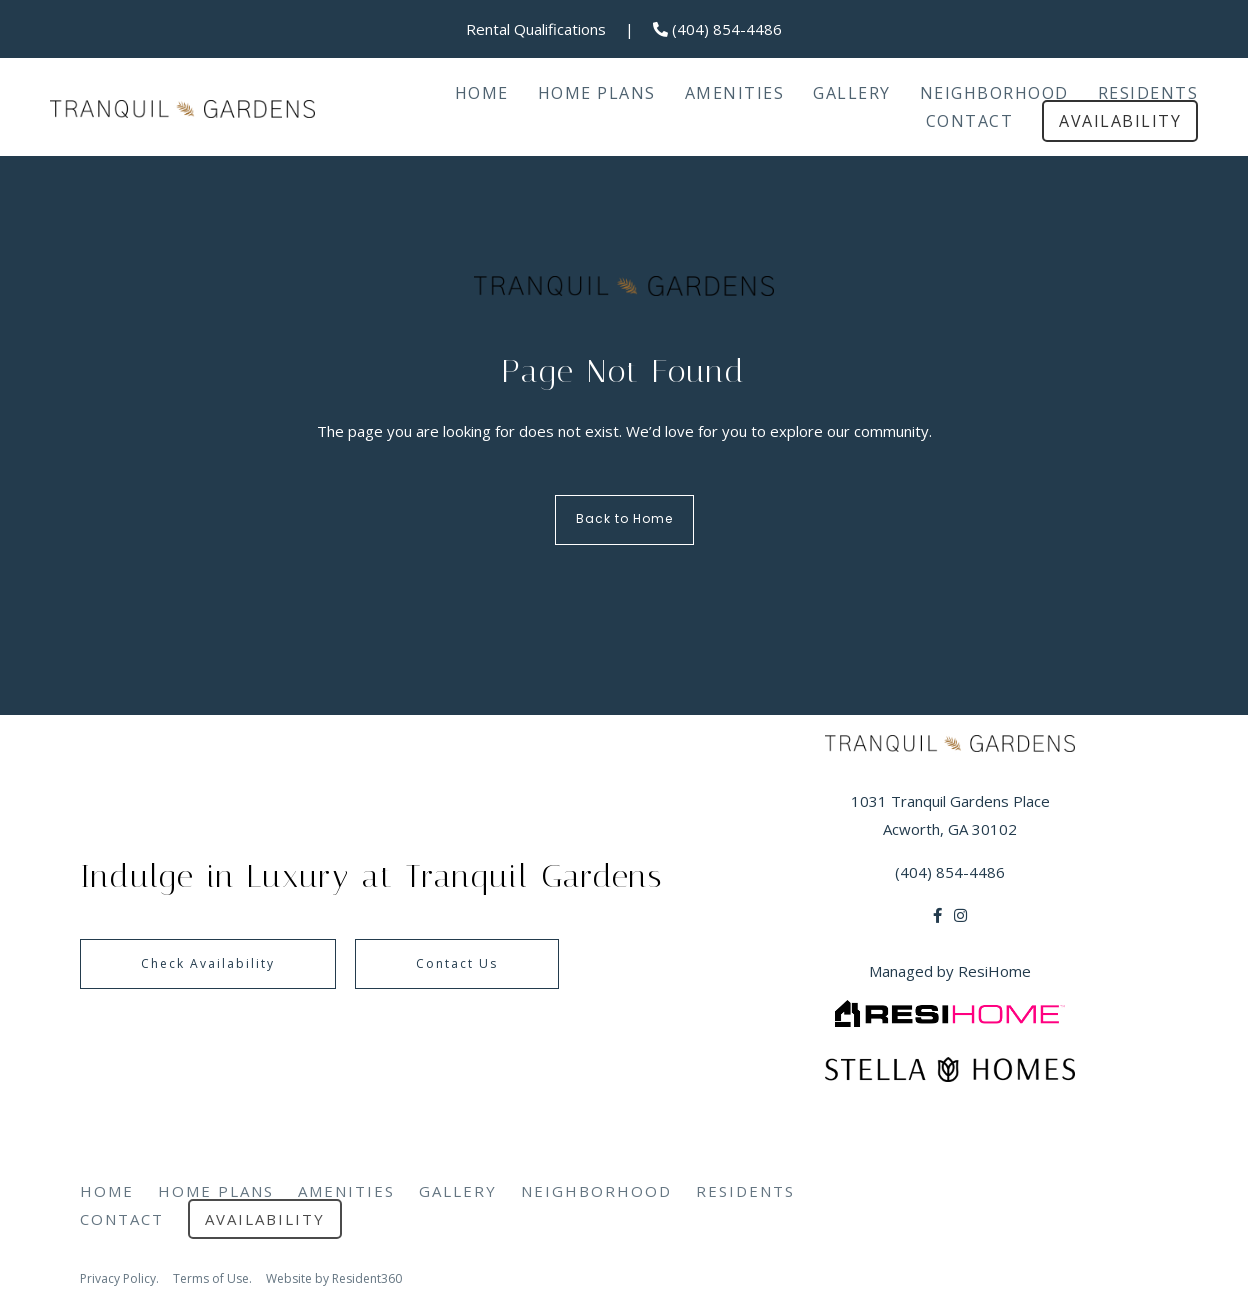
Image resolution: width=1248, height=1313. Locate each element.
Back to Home (624, 520)
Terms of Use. (212, 1278)
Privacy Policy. (119, 1278)
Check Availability (208, 963)
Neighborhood (994, 93)
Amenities (735, 93)
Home (482, 93)
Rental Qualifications (536, 29)
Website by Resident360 (334, 1278)
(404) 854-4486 (717, 29)
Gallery (852, 93)
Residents (1148, 93)
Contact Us (457, 963)
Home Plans (597, 93)
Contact (970, 121)
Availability (1120, 121)
